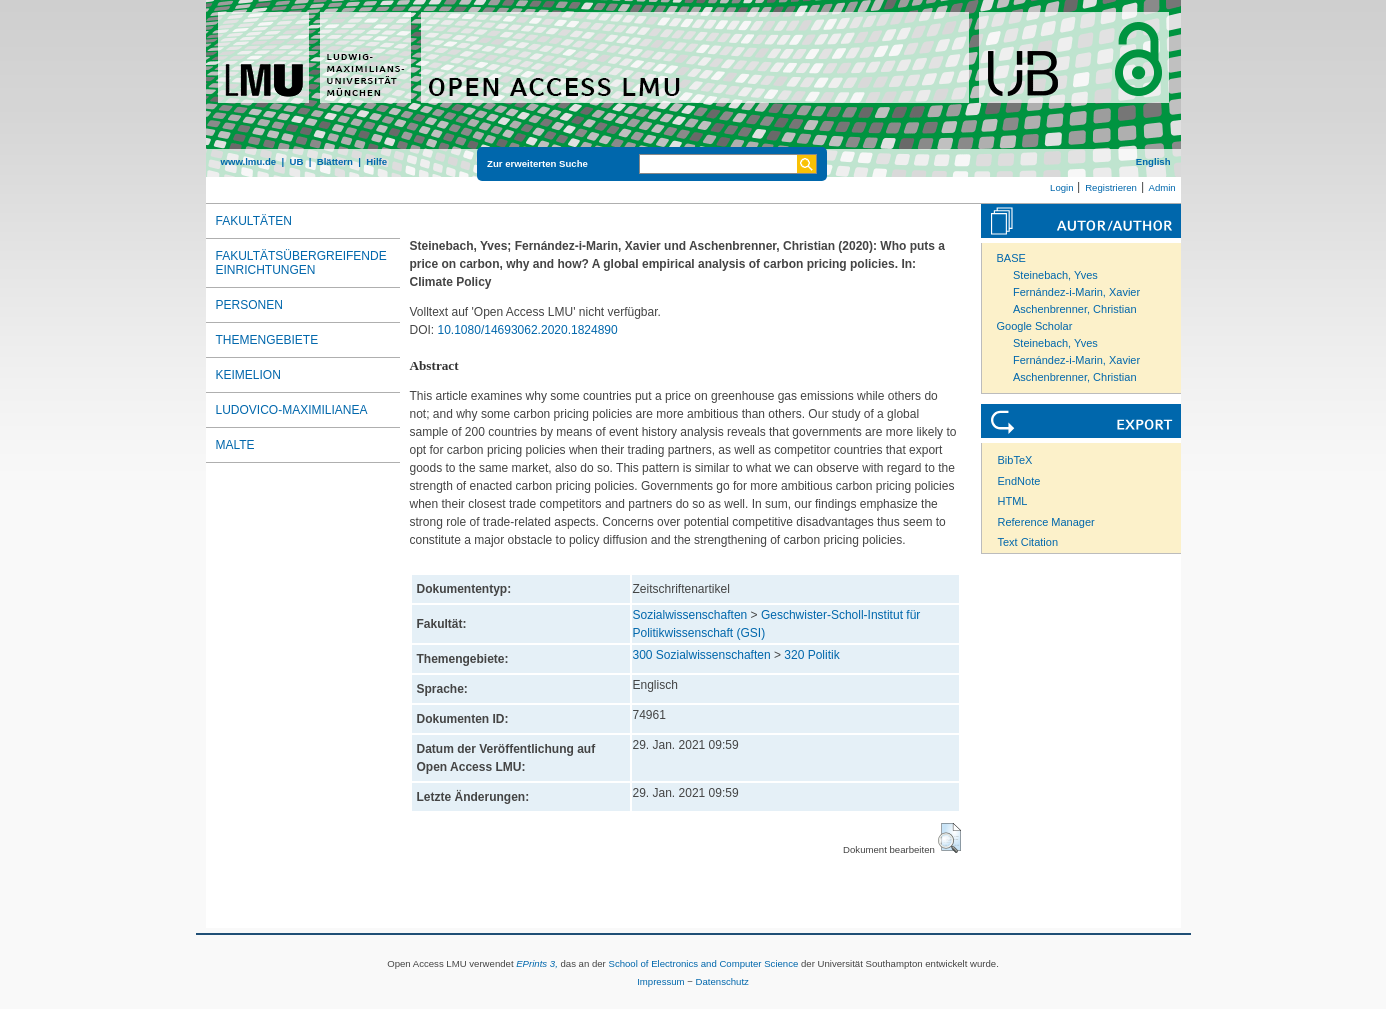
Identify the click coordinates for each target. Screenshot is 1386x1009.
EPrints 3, (537, 963)
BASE (1011, 258)
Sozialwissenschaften (690, 615)
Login (1061, 187)
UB (296, 161)
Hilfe (376, 161)
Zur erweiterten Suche (537, 163)
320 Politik (811, 655)
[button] (949, 838)
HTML (1013, 501)
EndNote (1019, 481)
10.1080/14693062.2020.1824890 (528, 330)
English (1153, 161)
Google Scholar (1035, 326)
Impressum (660, 981)
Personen (249, 305)
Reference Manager (1046, 522)
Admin (1162, 187)
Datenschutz (722, 981)
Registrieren (1111, 187)
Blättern (335, 161)
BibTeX (1015, 460)
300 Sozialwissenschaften (702, 655)
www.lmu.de (249, 161)
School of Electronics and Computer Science (703, 963)
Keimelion (248, 375)
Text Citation (1028, 542)
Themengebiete (267, 340)
